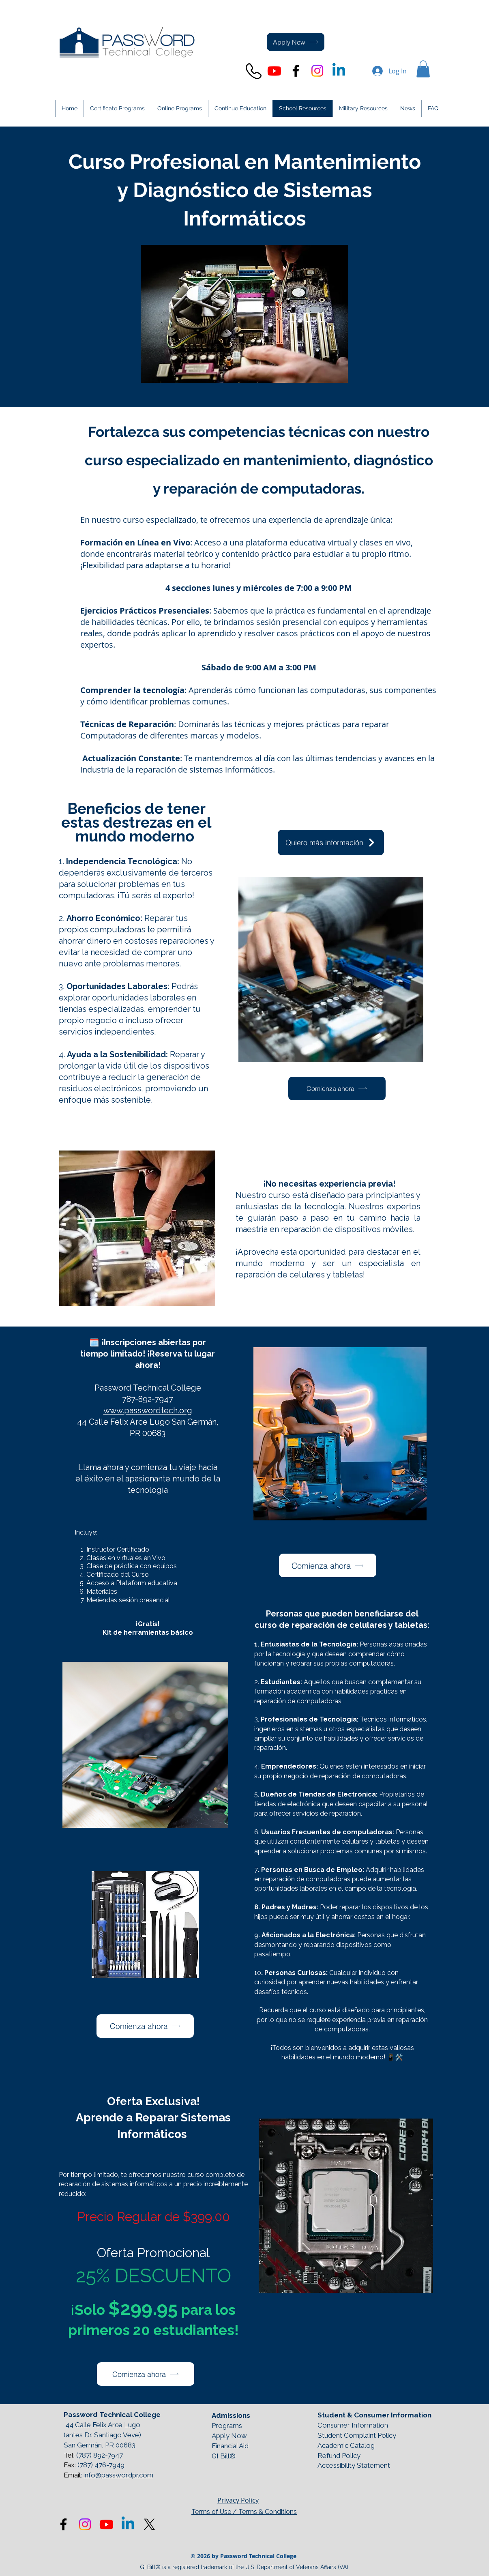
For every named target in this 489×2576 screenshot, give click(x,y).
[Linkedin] (339, 71)
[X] (149, 2524)
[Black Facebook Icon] (296, 71)
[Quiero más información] (331, 842)
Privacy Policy (238, 2500)
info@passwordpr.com (118, 2475)
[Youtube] (274, 71)
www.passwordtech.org (147, 1410)
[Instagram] (317, 71)
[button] (423, 68)
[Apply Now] (295, 42)
